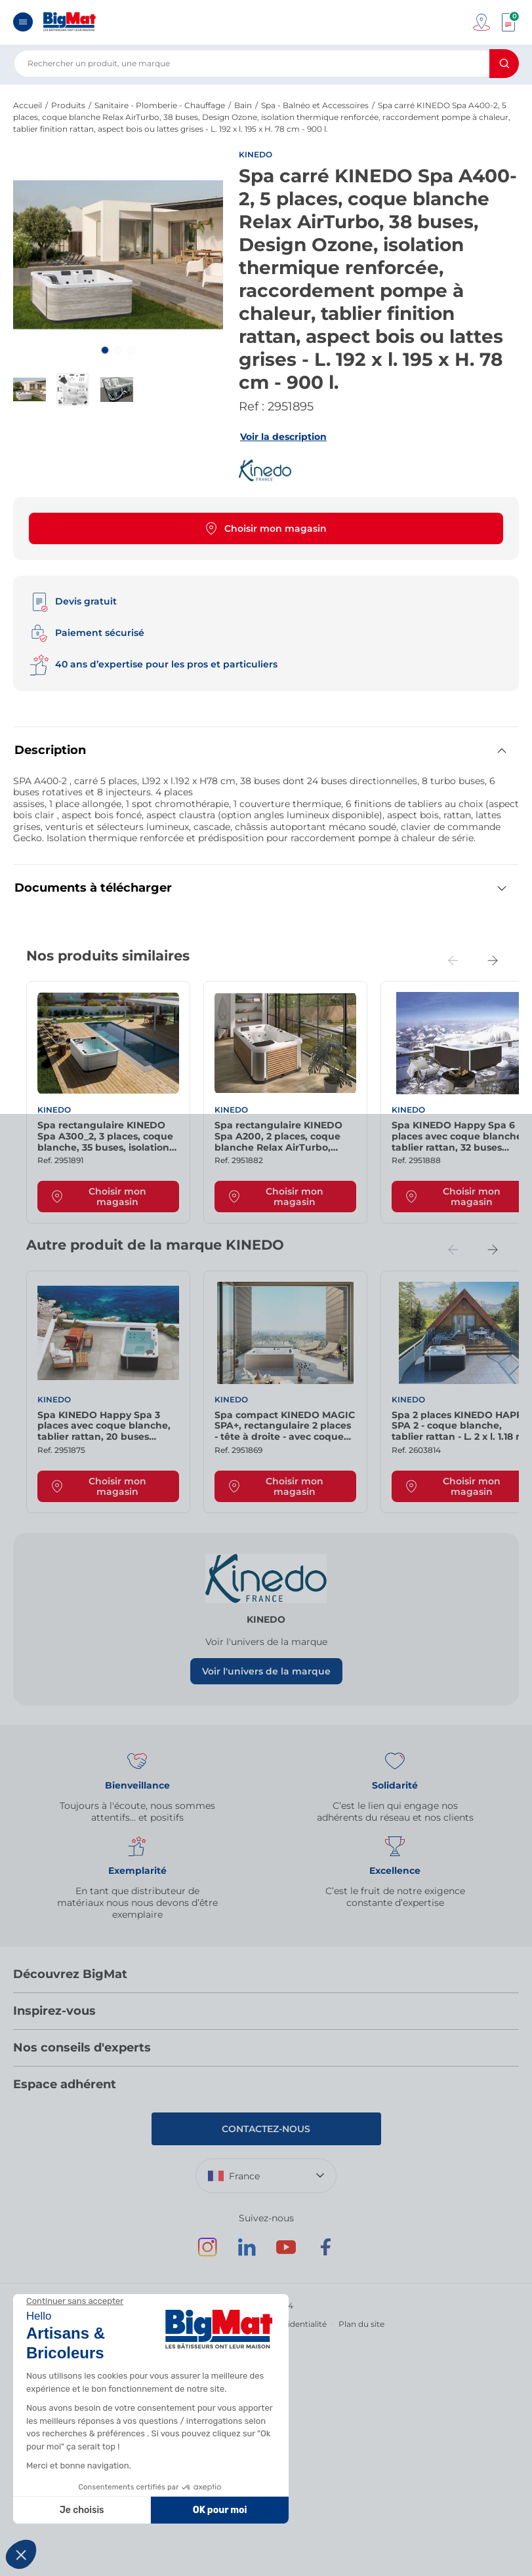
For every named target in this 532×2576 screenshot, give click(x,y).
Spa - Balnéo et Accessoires (315, 105)
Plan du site (361, 2324)
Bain (243, 105)
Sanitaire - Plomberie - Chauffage (159, 105)
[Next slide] (493, 960)
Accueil (27, 105)
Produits (68, 105)
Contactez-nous (266, 2129)
